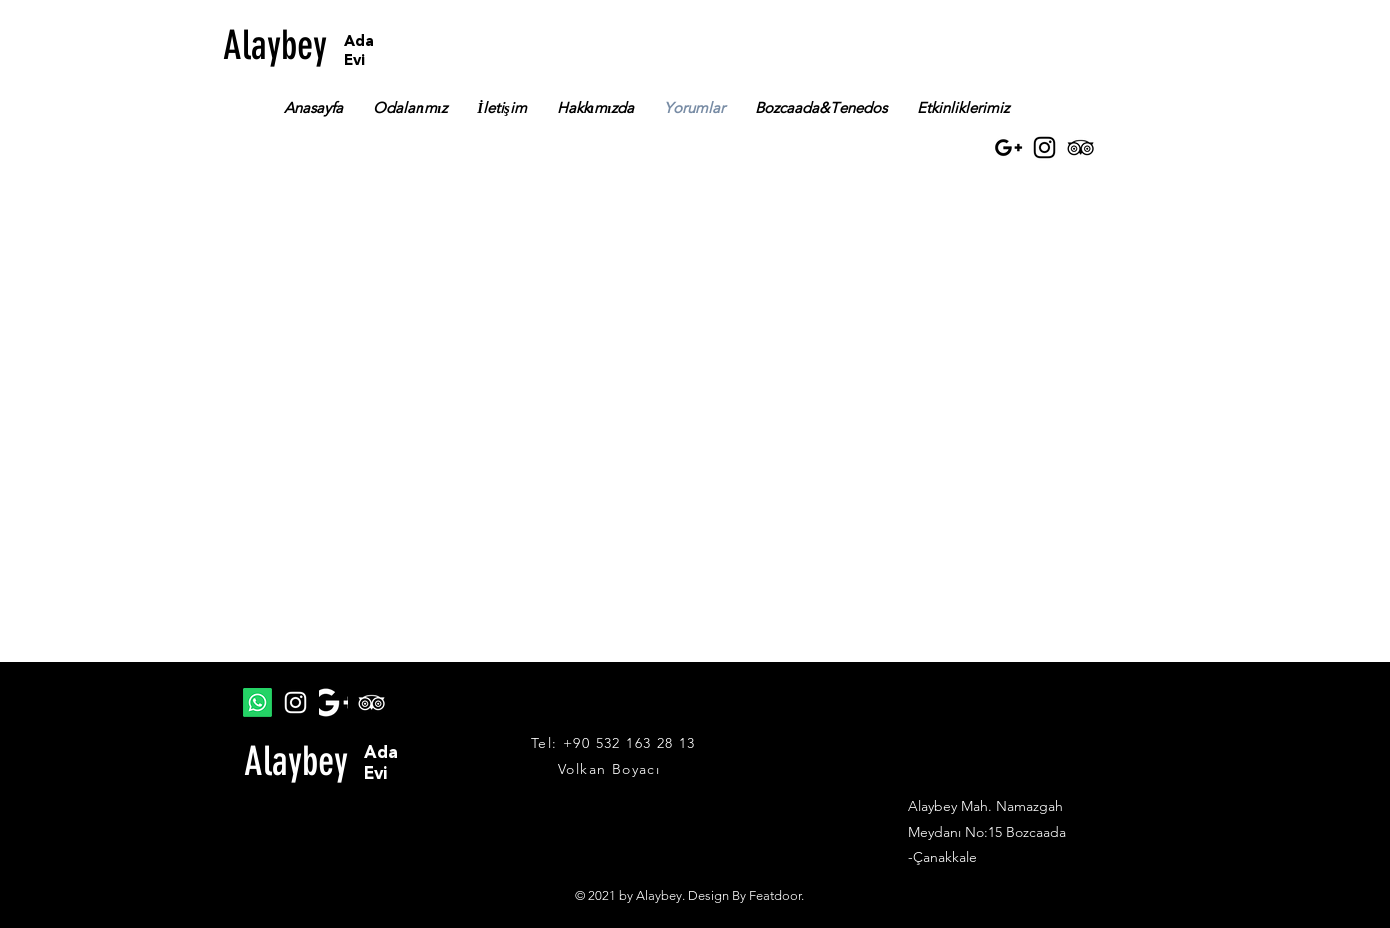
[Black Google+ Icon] (1008, 147)
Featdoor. (776, 895)
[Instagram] (1044, 147)
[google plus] (333, 702)
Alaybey (275, 45)
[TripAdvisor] (1080, 147)
